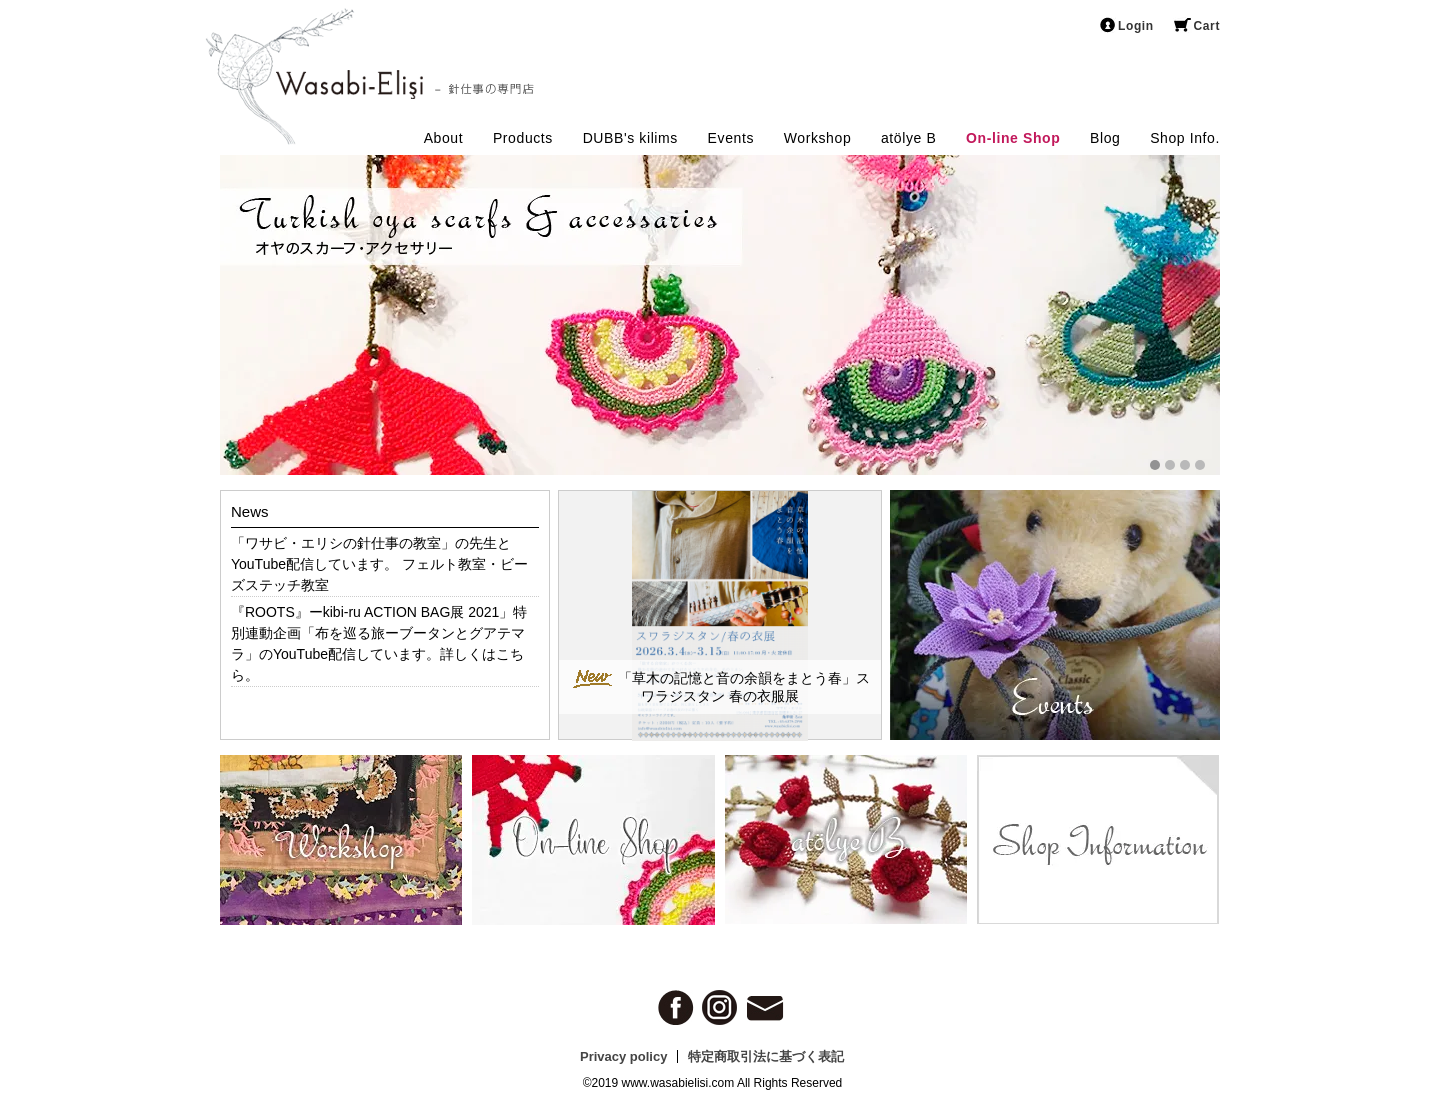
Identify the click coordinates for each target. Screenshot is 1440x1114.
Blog (1105, 138)
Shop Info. (1185, 138)
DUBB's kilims (630, 138)
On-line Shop (1013, 138)
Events (731, 138)
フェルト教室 (444, 564)
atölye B (908, 138)
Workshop (818, 138)
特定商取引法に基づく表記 (766, 1056)
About (444, 138)
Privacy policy (623, 1056)
